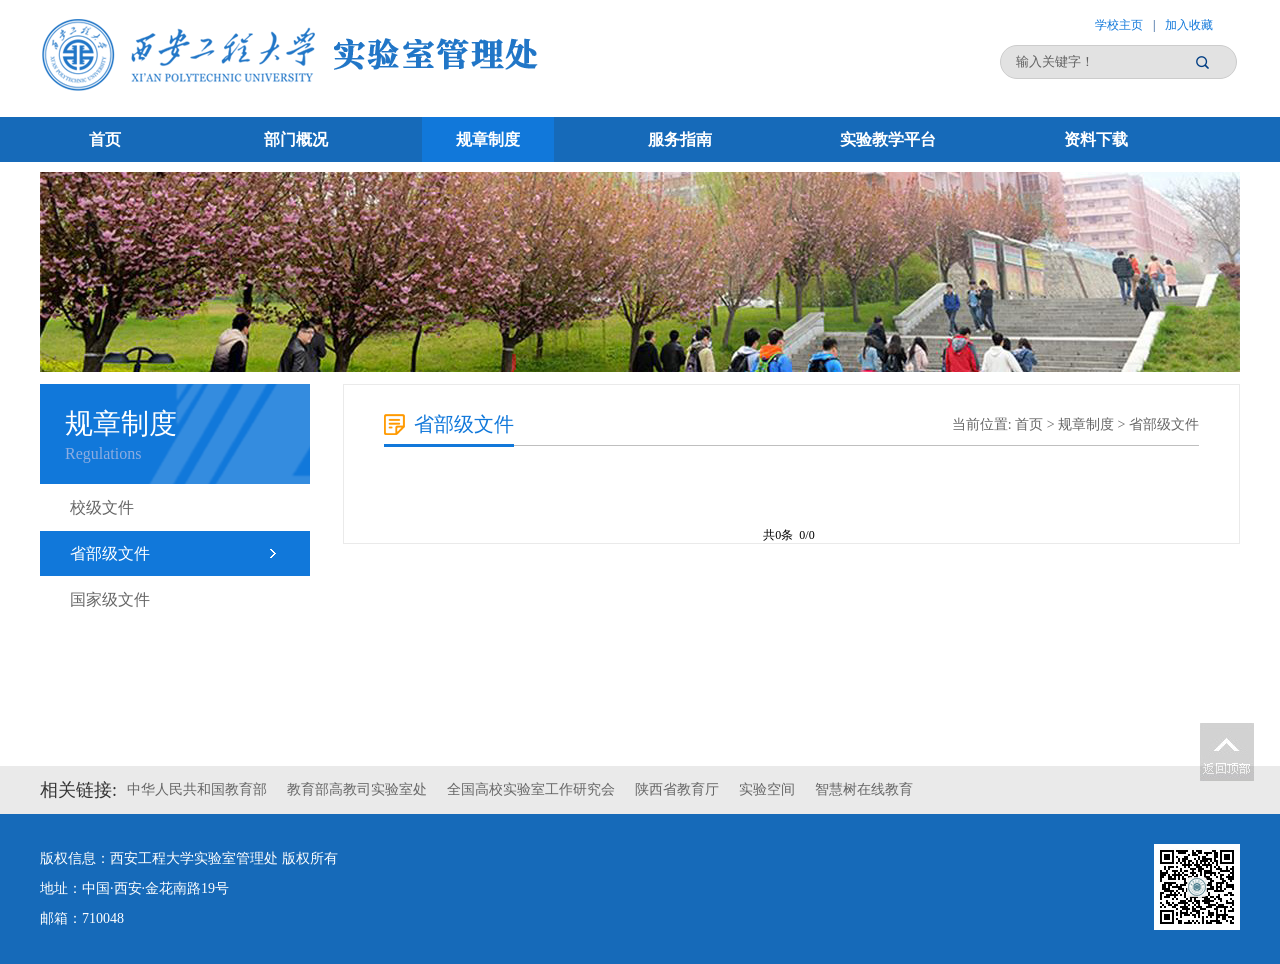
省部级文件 (110, 553)
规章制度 (488, 139)
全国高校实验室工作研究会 (531, 789)
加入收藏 (1189, 25)
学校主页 (1119, 25)
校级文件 (102, 507)
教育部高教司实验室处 (357, 789)
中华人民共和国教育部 (197, 789)
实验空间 (767, 789)
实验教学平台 (888, 139)
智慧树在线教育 (864, 789)
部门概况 (296, 139)
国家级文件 (110, 599)
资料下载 (1096, 139)
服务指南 (680, 139)
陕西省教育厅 (677, 789)
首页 (105, 139)
